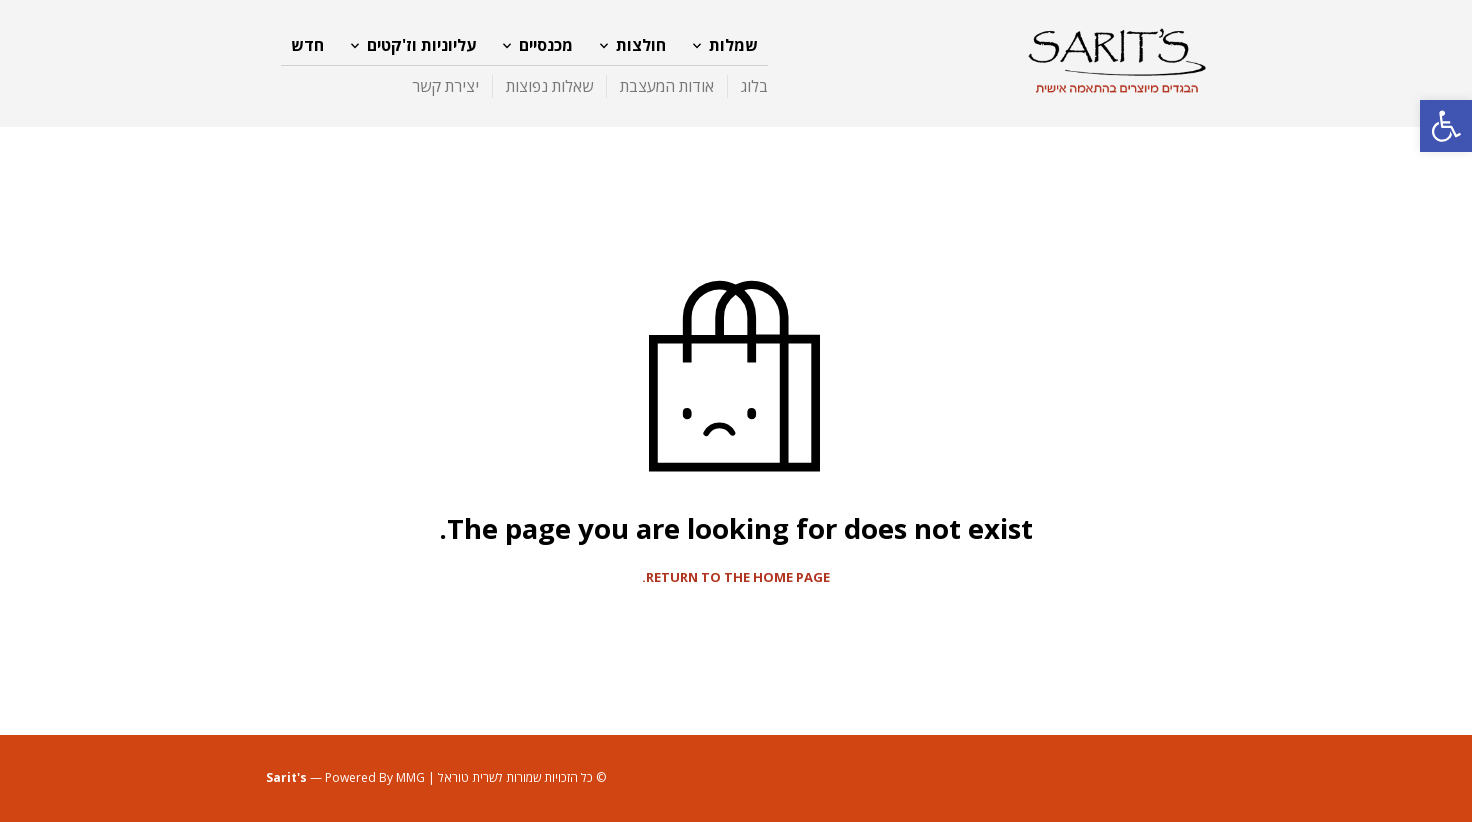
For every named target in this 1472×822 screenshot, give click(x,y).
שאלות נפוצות (549, 86)
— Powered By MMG (345, 777)
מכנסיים (546, 45)
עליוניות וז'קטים (421, 45)
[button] (1446, 126)
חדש (307, 45)
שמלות (733, 45)
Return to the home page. (736, 578)
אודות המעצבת (667, 86)
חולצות (641, 45)
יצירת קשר (445, 86)
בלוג (754, 86)
